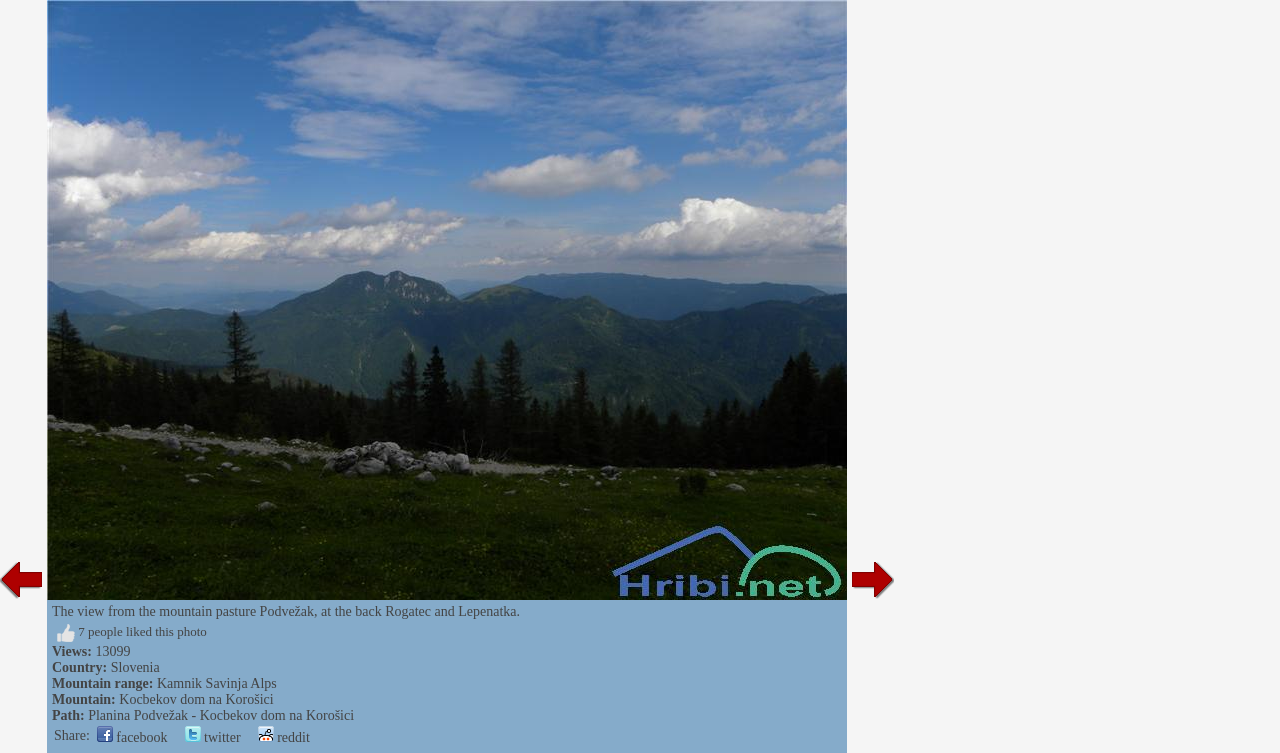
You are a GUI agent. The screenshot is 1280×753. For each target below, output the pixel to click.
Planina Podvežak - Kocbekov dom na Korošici (221, 715)
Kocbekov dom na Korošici (196, 699)
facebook (132, 737)
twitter (213, 737)
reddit (284, 737)
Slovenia (135, 667)
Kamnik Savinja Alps (217, 683)
